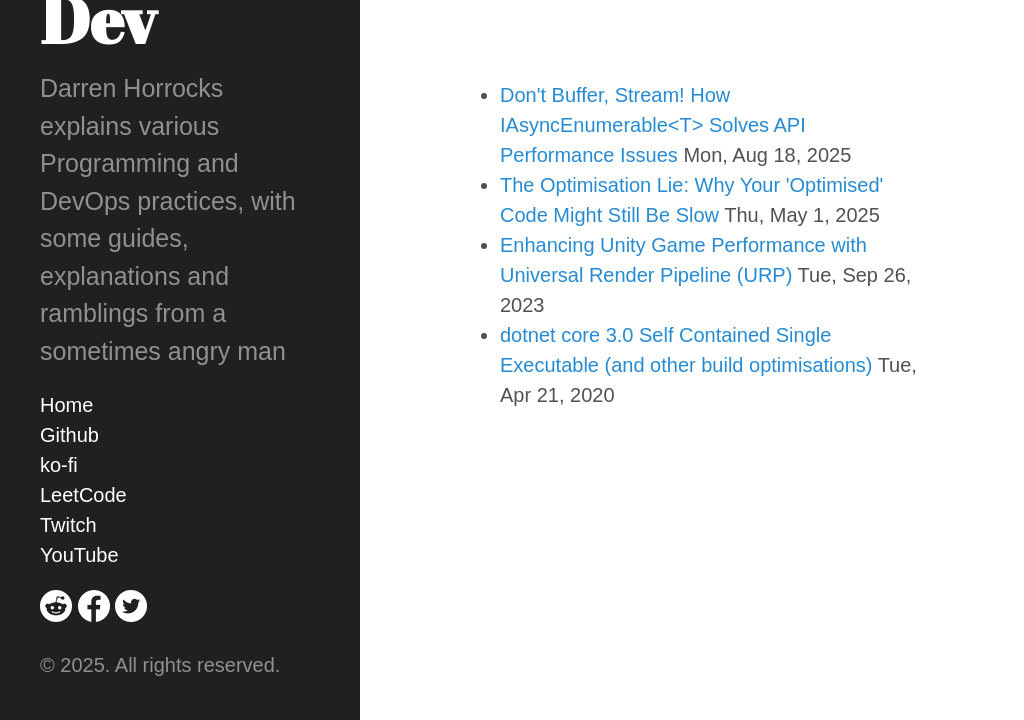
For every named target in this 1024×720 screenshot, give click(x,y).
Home (66, 405)
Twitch (68, 525)
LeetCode (83, 495)
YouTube (79, 555)
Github (69, 435)
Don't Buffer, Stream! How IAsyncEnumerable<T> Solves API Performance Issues (653, 125)
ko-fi (59, 465)
